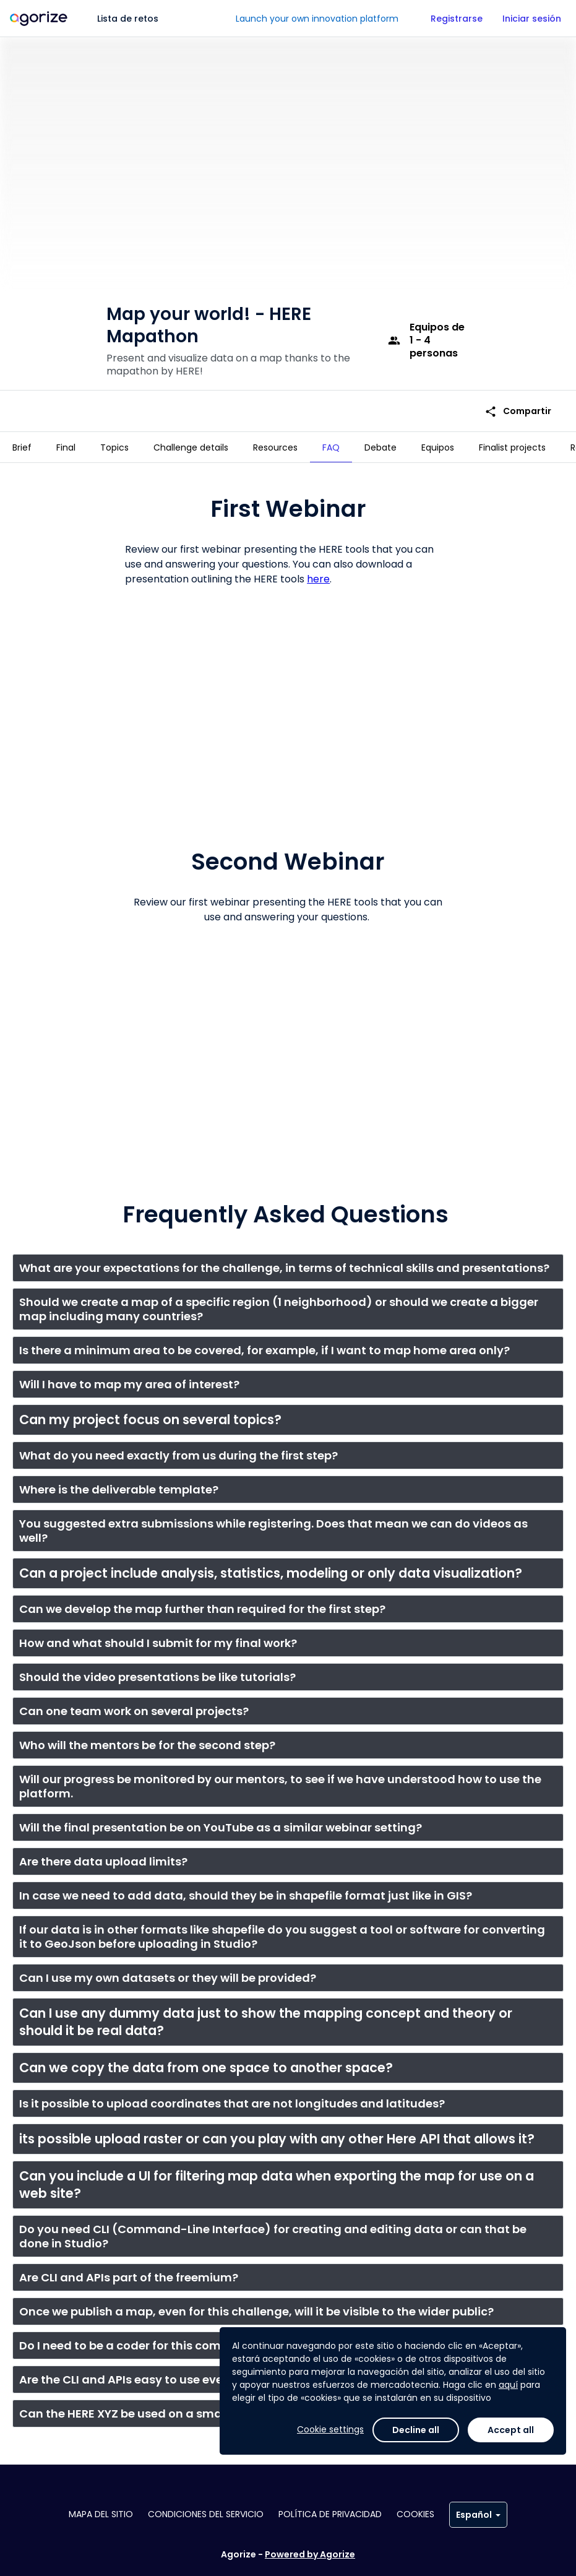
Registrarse (457, 18)
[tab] (22, 447)
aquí (508, 2385)
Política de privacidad (330, 2514)
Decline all (415, 2430)
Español (478, 2515)
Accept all (511, 2430)
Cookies (415, 2514)
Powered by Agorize (310, 2554)
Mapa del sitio (101, 2514)
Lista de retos (127, 18)
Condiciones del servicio (206, 2514)
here (318, 574)
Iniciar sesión (531, 18)
